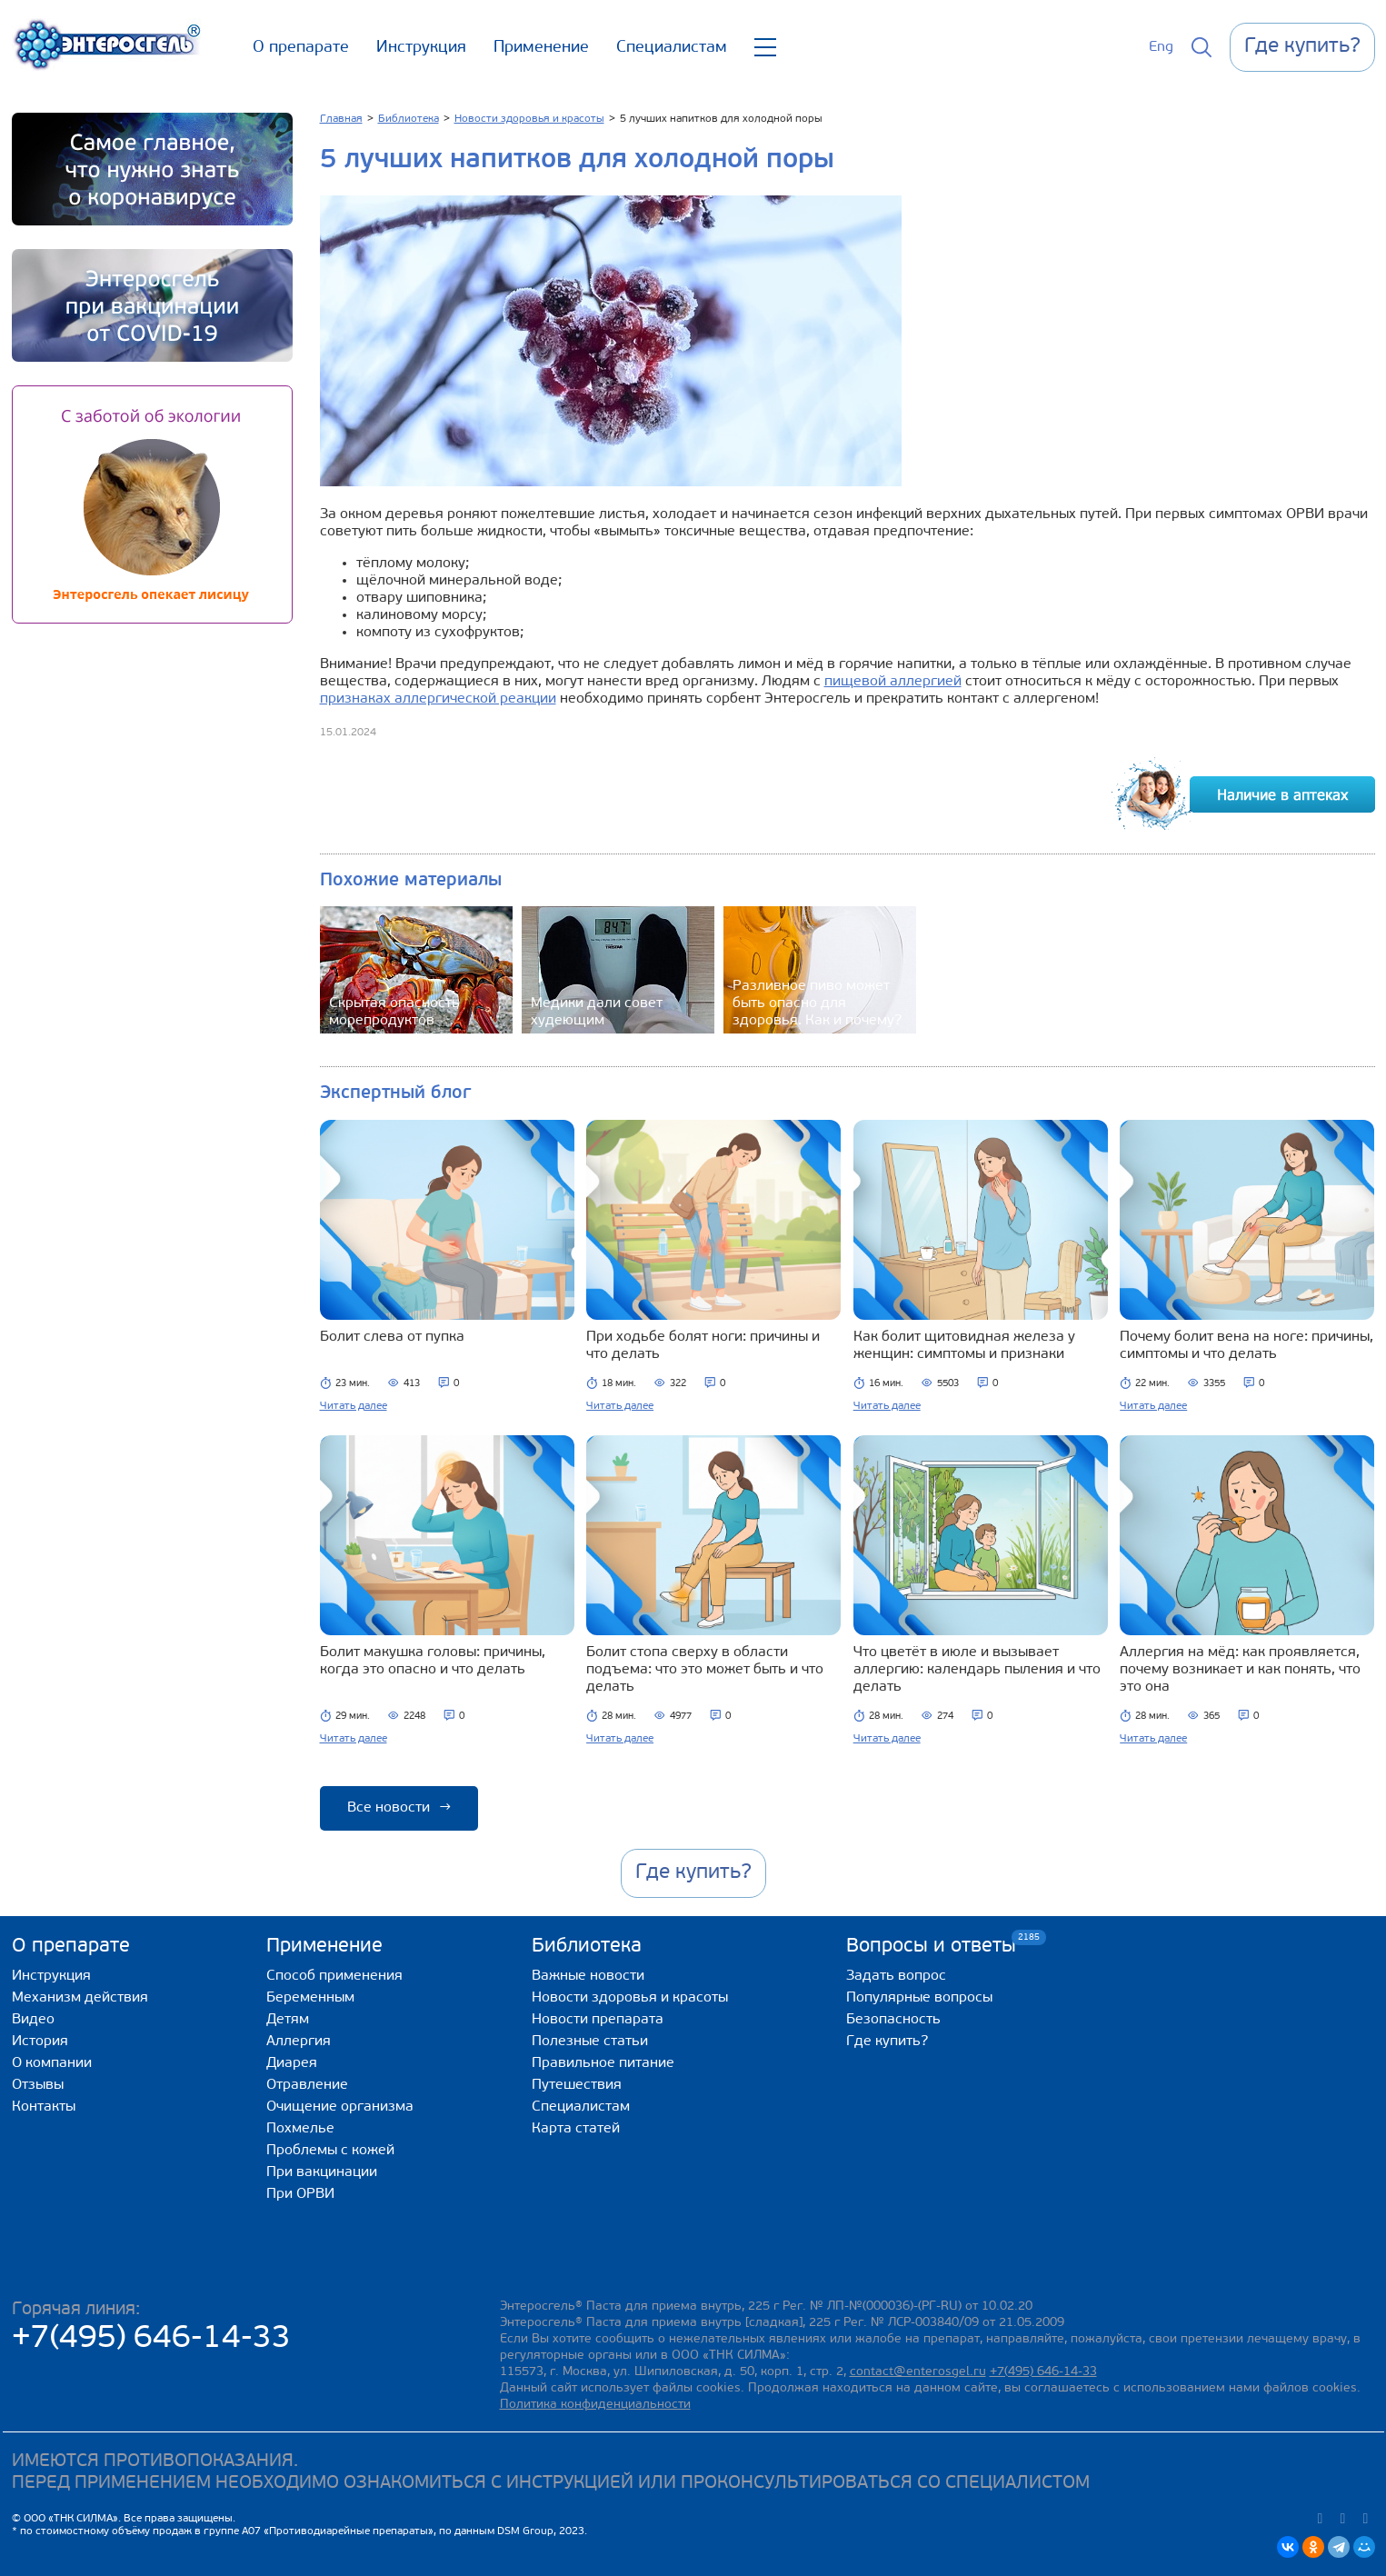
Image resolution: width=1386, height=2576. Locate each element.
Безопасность (893, 2019)
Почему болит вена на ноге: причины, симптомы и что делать (1246, 1346)
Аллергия (298, 2041)
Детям (287, 2019)
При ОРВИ (300, 2194)
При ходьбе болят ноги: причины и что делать (703, 1346)
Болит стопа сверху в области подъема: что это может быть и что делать (704, 1669)
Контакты (43, 2107)
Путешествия (577, 2085)
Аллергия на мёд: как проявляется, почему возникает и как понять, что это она (1240, 1669)
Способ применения (334, 1976)
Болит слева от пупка (392, 1337)
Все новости (399, 1808)
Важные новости (588, 1976)
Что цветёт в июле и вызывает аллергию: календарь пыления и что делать (977, 1669)
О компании (52, 2063)
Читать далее (353, 1406)
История (40, 2041)
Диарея (291, 2063)
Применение (541, 47)
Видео (33, 2019)
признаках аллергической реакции (438, 699)
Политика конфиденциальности (595, 2404)
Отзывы (38, 2085)
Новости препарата (597, 2019)
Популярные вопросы (919, 1998)
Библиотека (587, 1946)
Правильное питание (603, 2063)
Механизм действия (80, 1998)
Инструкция (421, 47)
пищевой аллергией (893, 681)
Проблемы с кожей (330, 2150)
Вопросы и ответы (931, 1945)
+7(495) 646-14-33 (151, 2339)
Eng (1161, 47)
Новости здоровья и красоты (630, 1998)
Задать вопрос (896, 1976)
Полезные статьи (590, 2041)
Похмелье (300, 2129)
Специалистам (671, 47)
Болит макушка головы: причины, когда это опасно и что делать (432, 1661)
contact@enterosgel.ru (918, 2372)
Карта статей (576, 2129)
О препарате (301, 47)
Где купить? (887, 2041)
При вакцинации (321, 2172)
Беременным (310, 1998)
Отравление (307, 2085)
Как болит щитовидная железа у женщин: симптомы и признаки (964, 1346)
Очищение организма (340, 2107)
